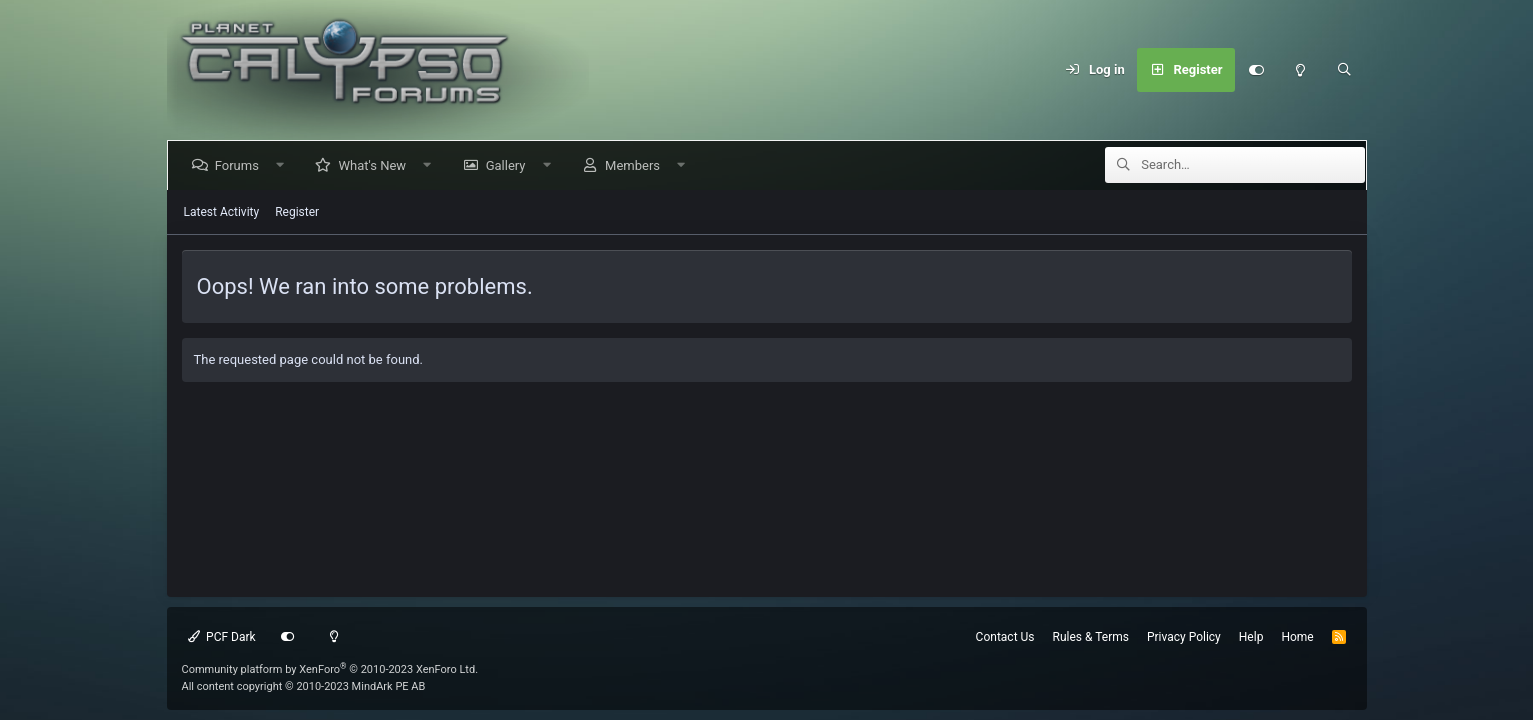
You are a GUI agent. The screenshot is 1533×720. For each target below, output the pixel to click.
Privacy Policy (1184, 637)
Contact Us (1005, 637)
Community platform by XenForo (330, 669)
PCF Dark (222, 637)
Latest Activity (222, 212)
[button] (283, 165)
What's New (376, 165)
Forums (241, 165)
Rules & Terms (1091, 637)
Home (1297, 637)
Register (297, 212)
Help (1251, 637)
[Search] (1345, 70)
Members (636, 165)
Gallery (509, 165)
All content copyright (304, 686)
